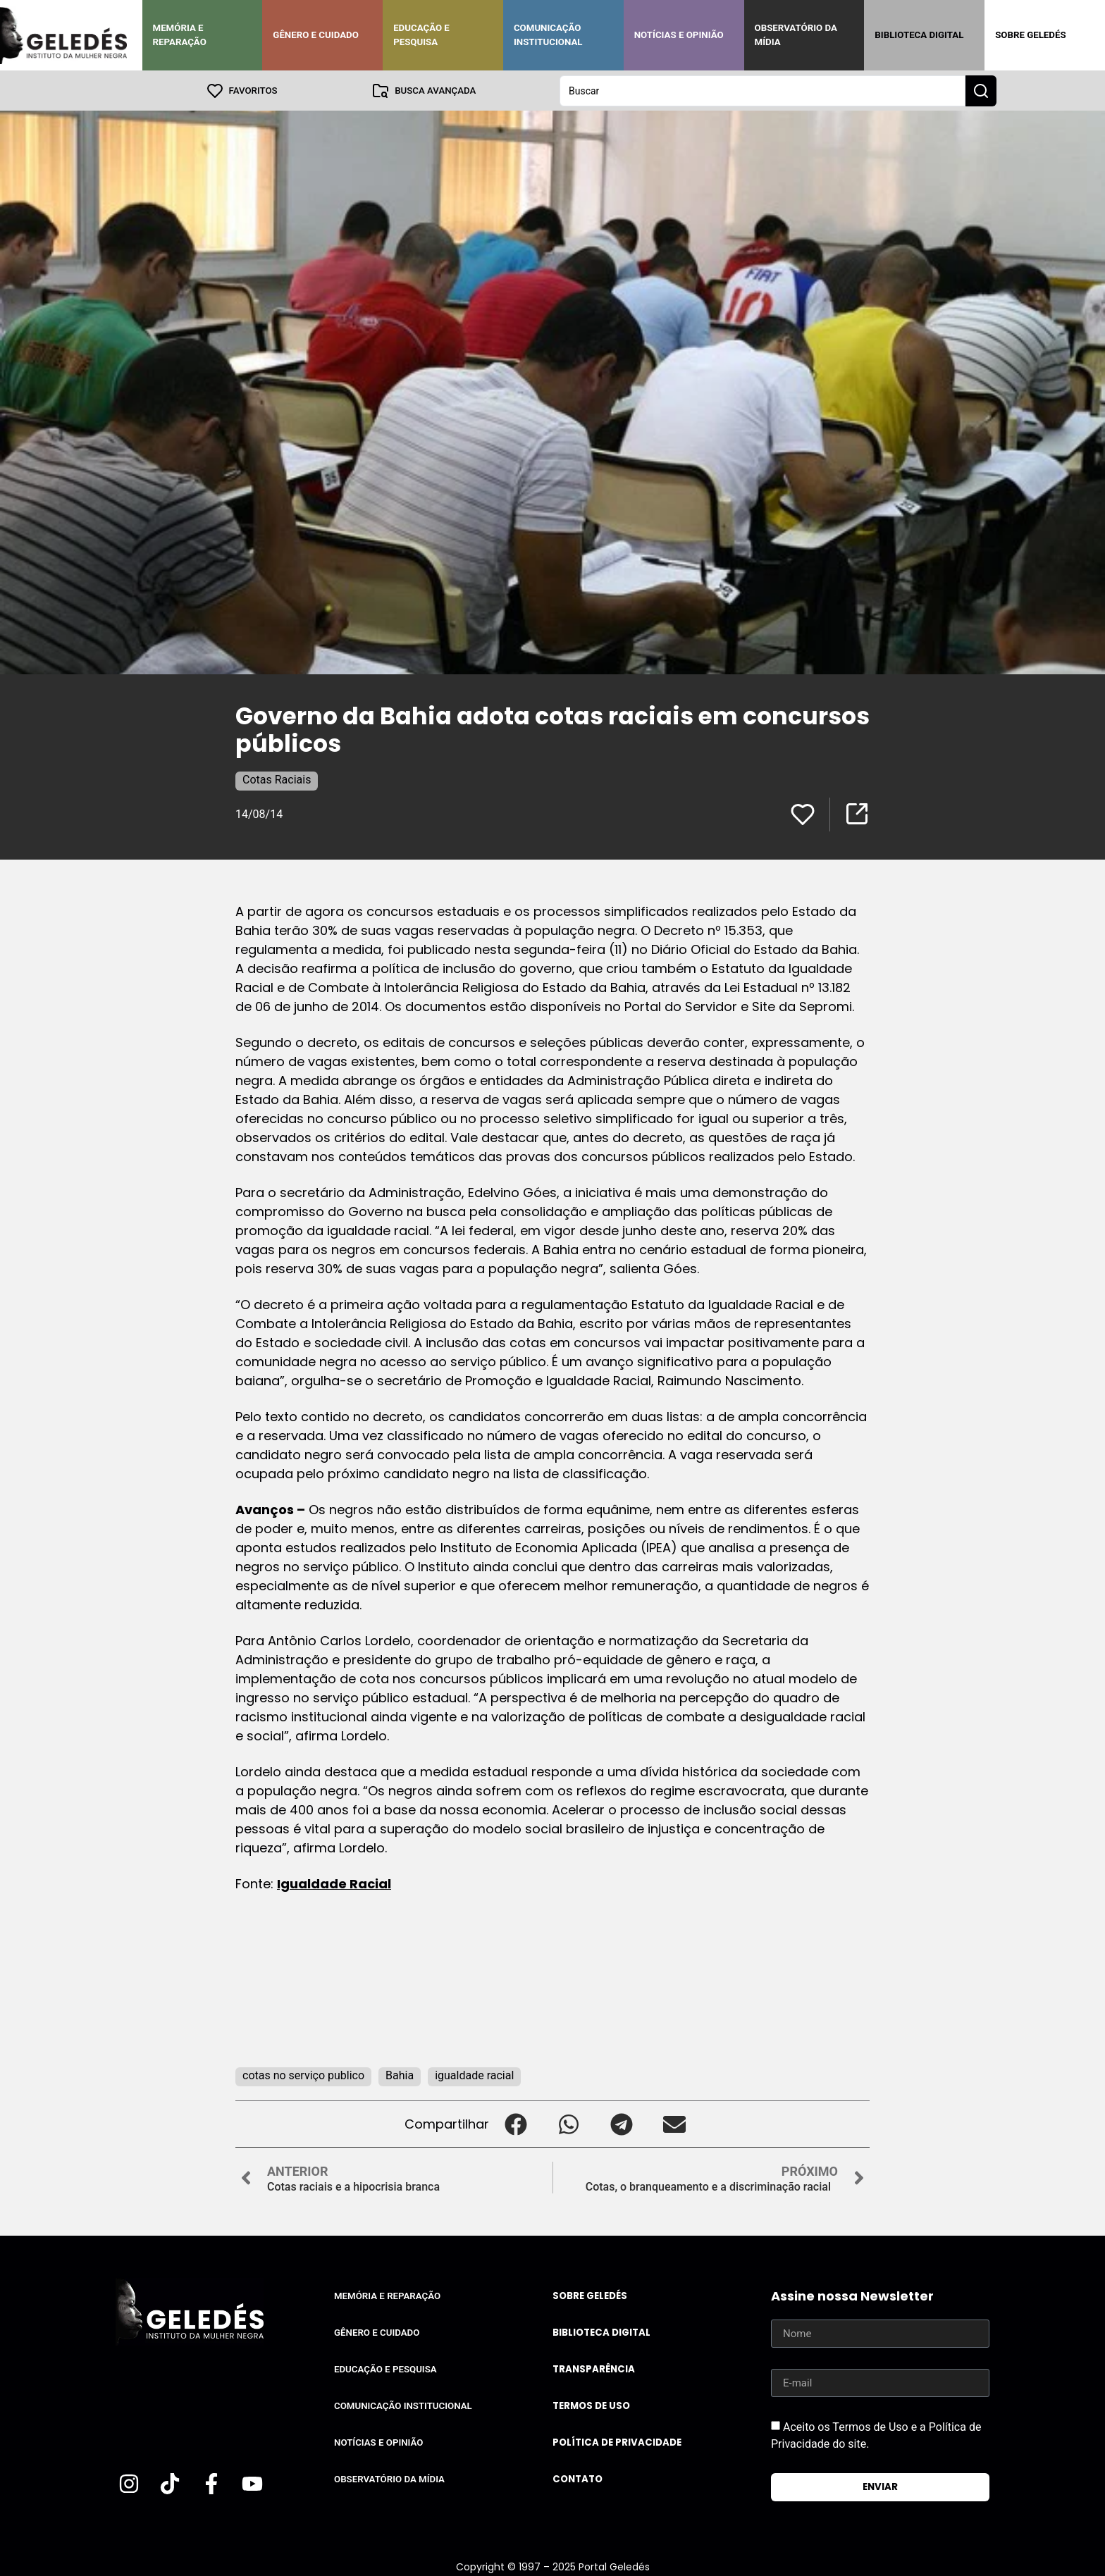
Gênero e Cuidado (316, 35)
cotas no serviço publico (303, 2074)
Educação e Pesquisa (421, 35)
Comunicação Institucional (548, 35)
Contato (577, 2478)
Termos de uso (591, 2405)
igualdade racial (474, 2074)
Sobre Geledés (1030, 35)
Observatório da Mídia (796, 35)
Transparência (593, 2368)
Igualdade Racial (334, 1883)
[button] (515, 2123)
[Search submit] (980, 90)
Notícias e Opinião (679, 35)
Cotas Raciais (276, 779)
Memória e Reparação (179, 35)
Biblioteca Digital (919, 35)
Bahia (399, 2074)
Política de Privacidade (616, 2441)
